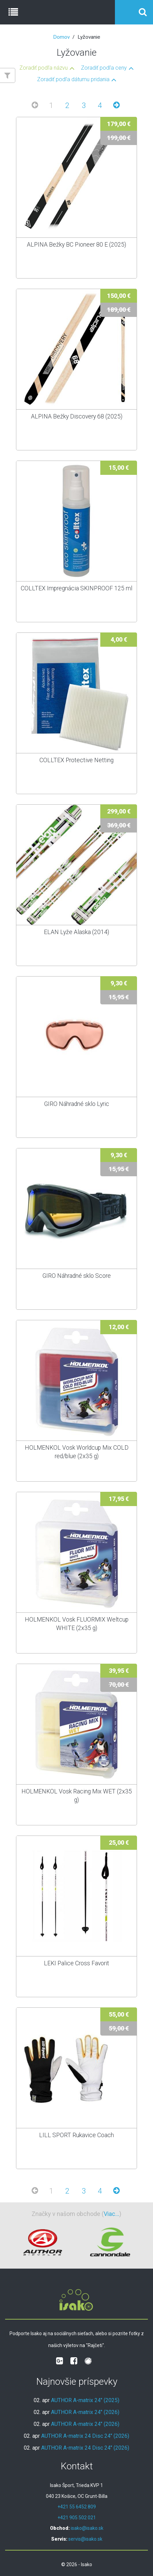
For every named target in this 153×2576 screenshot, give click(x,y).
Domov (61, 37)
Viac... (111, 2213)
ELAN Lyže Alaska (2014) (76, 932)
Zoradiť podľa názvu (43, 68)
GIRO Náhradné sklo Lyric (76, 1104)
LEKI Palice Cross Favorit (76, 1963)
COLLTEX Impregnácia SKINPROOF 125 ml (76, 588)
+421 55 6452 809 (76, 2506)
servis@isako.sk (85, 2539)
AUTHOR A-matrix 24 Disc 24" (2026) (85, 2436)
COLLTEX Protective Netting (76, 760)
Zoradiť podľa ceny (104, 68)
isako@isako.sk (87, 2528)
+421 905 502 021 (76, 2517)
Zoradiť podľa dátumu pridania (73, 79)
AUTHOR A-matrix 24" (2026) (85, 2412)
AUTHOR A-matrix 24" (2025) (85, 2400)
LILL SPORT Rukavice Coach (76, 2135)
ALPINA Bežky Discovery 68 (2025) (76, 416)
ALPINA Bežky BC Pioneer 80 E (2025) (76, 244)
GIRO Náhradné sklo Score (76, 1275)
